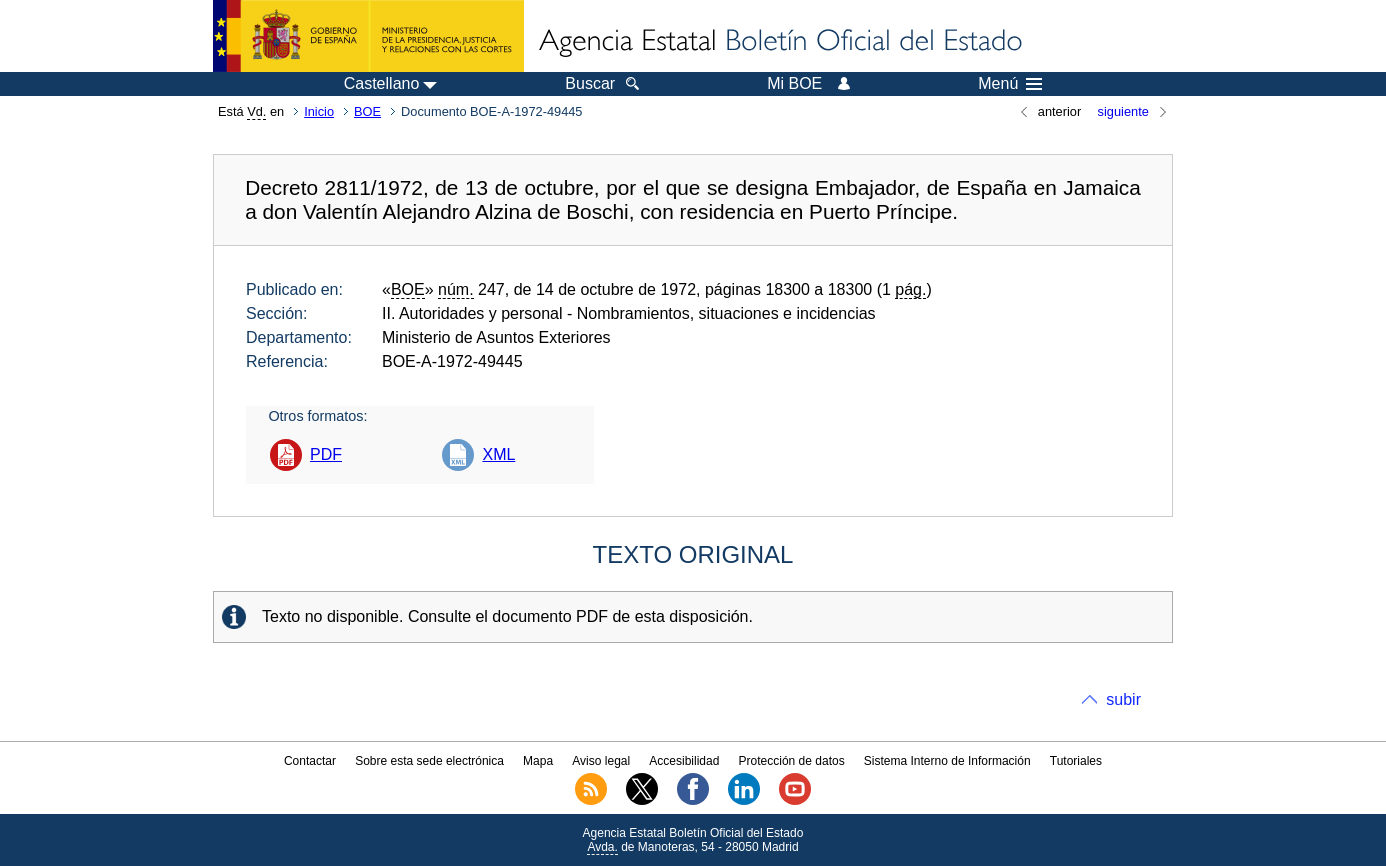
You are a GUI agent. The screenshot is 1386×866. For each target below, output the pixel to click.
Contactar (310, 761)
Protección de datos (792, 761)
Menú (1010, 84)
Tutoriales (1076, 761)
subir (1123, 699)
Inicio (319, 111)
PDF (326, 454)
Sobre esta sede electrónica (429, 761)
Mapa (538, 761)
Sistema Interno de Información (947, 761)
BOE (367, 111)
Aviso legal (601, 761)
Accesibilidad (684, 761)
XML (498, 454)
